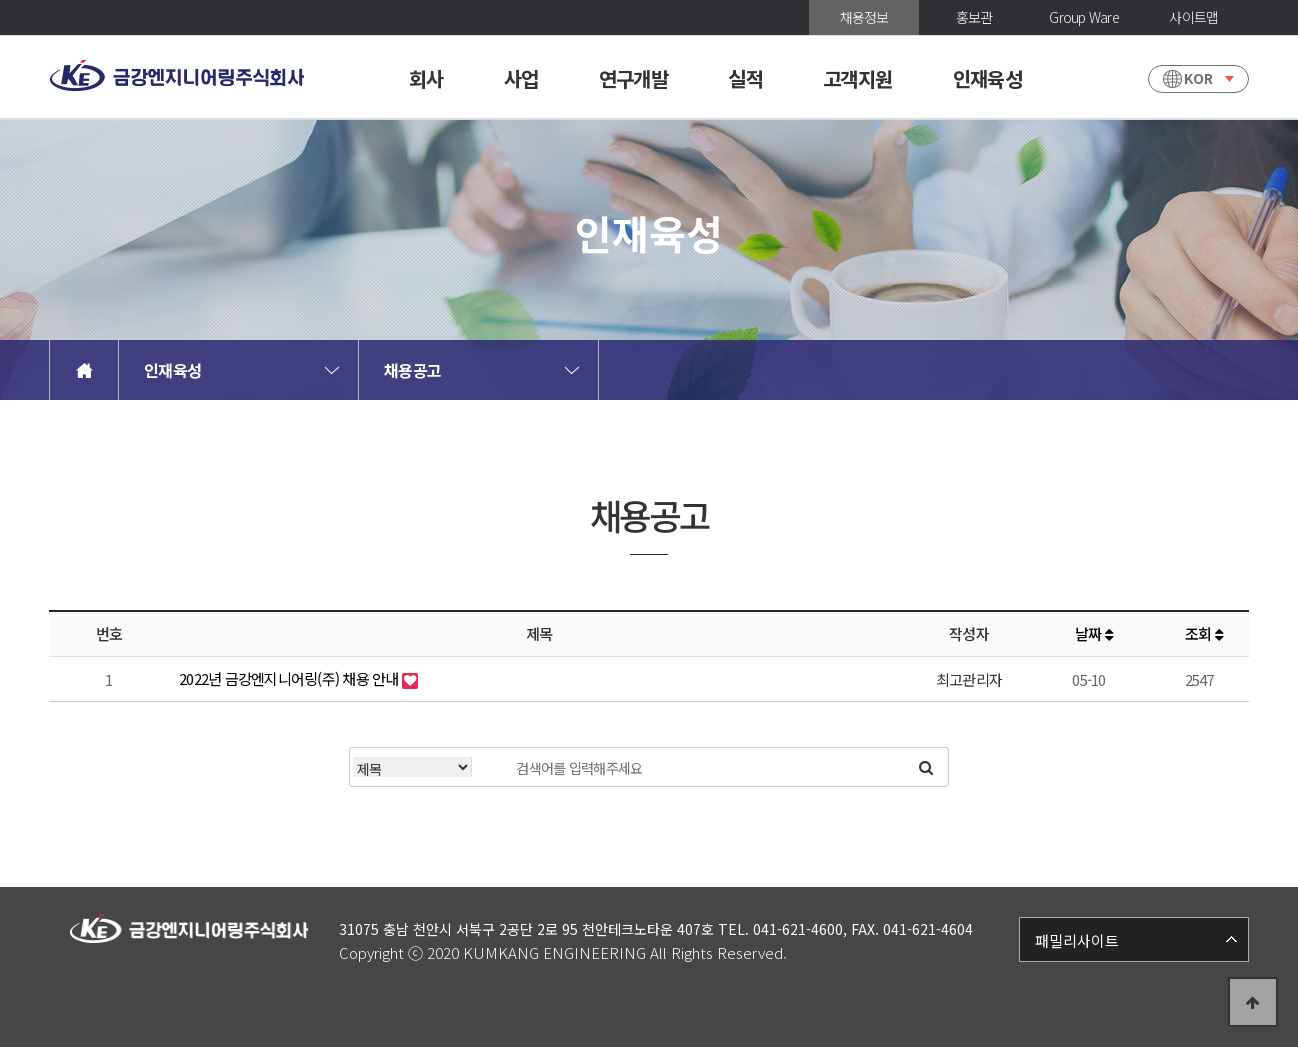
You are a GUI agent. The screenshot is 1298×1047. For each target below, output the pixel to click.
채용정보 (864, 17)
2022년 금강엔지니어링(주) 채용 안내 (290, 678)
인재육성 (172, 370)
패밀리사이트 (1077, 940)
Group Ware (1084, 17)
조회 (1204, 633)
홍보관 (974, 17)
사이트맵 (1193, 17)
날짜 (1094, 633)
